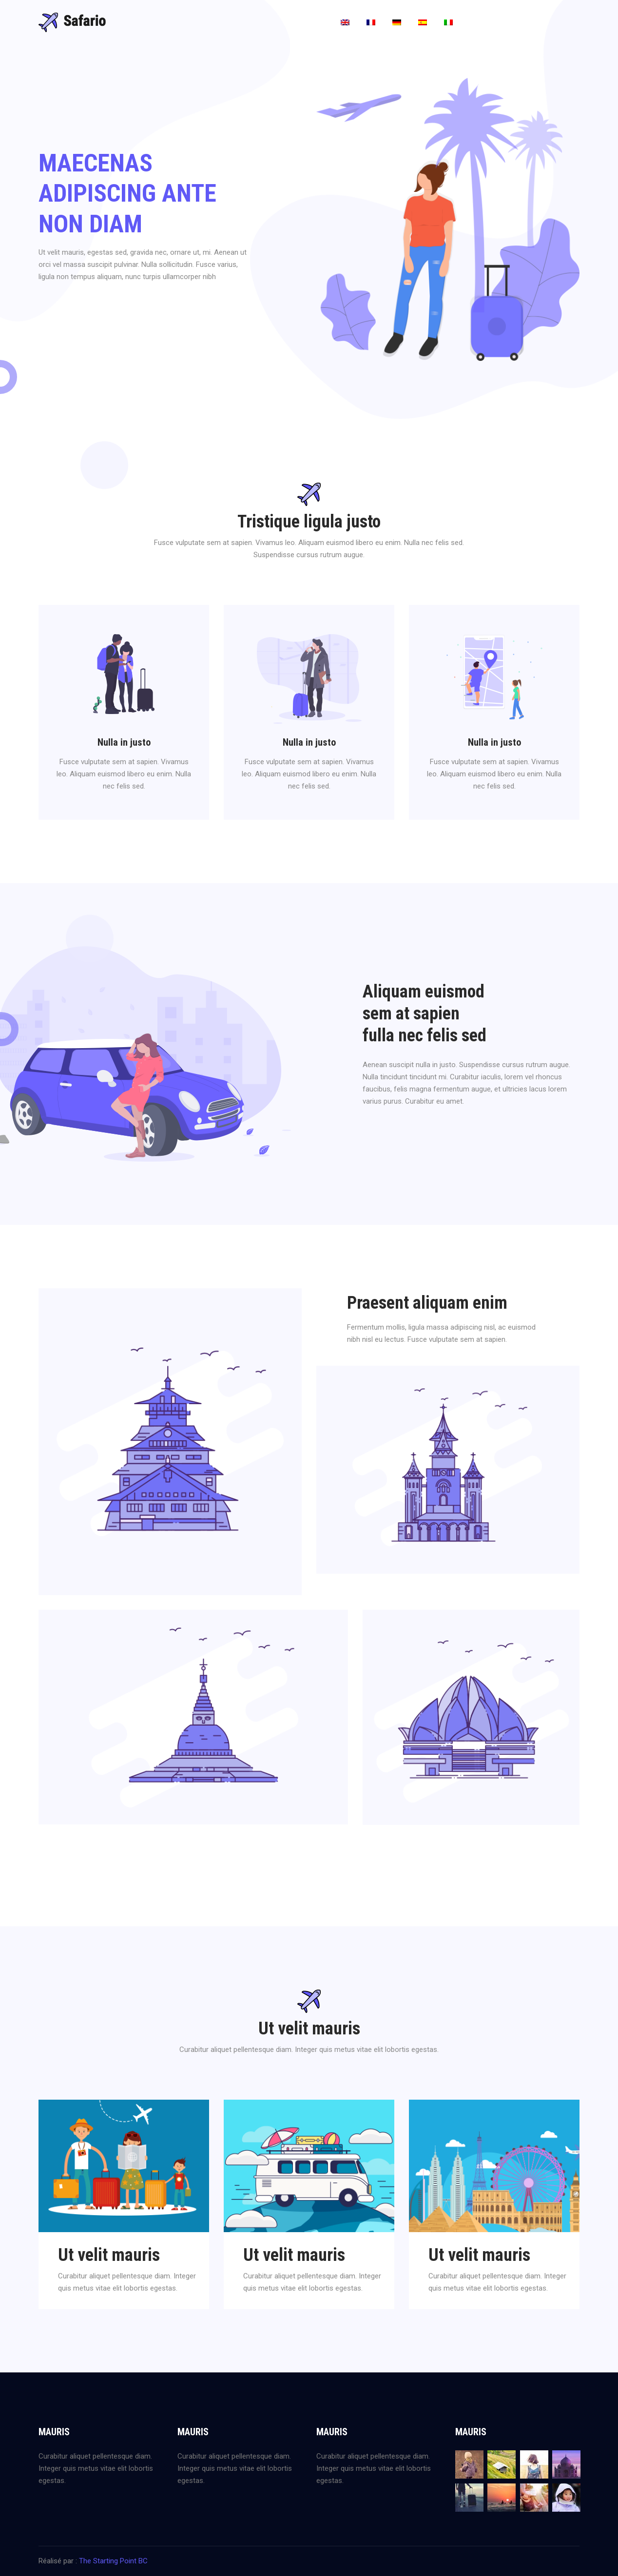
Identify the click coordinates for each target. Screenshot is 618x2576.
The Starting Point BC (113, 2561)
